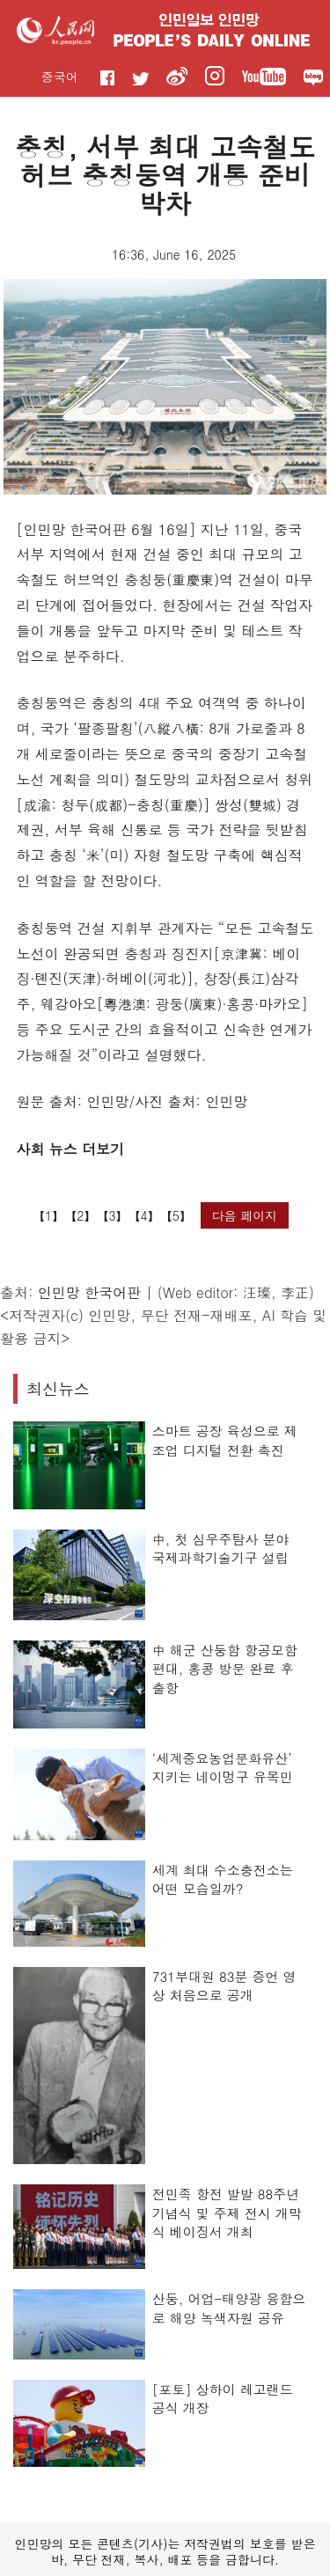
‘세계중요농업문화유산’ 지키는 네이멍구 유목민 (222, 1768)
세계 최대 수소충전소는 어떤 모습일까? (222, 1879)
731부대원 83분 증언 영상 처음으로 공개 (224, 1986)
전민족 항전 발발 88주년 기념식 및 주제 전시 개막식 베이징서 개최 (227, 2212)
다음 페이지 (245, 1215)
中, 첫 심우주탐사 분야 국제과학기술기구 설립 (221, 1548)
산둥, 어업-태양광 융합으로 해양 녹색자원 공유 (229, 2308)
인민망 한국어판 (89, 1292)
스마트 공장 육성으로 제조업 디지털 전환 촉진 (224, 1440)
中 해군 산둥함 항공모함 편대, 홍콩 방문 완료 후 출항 (224, 1668)
